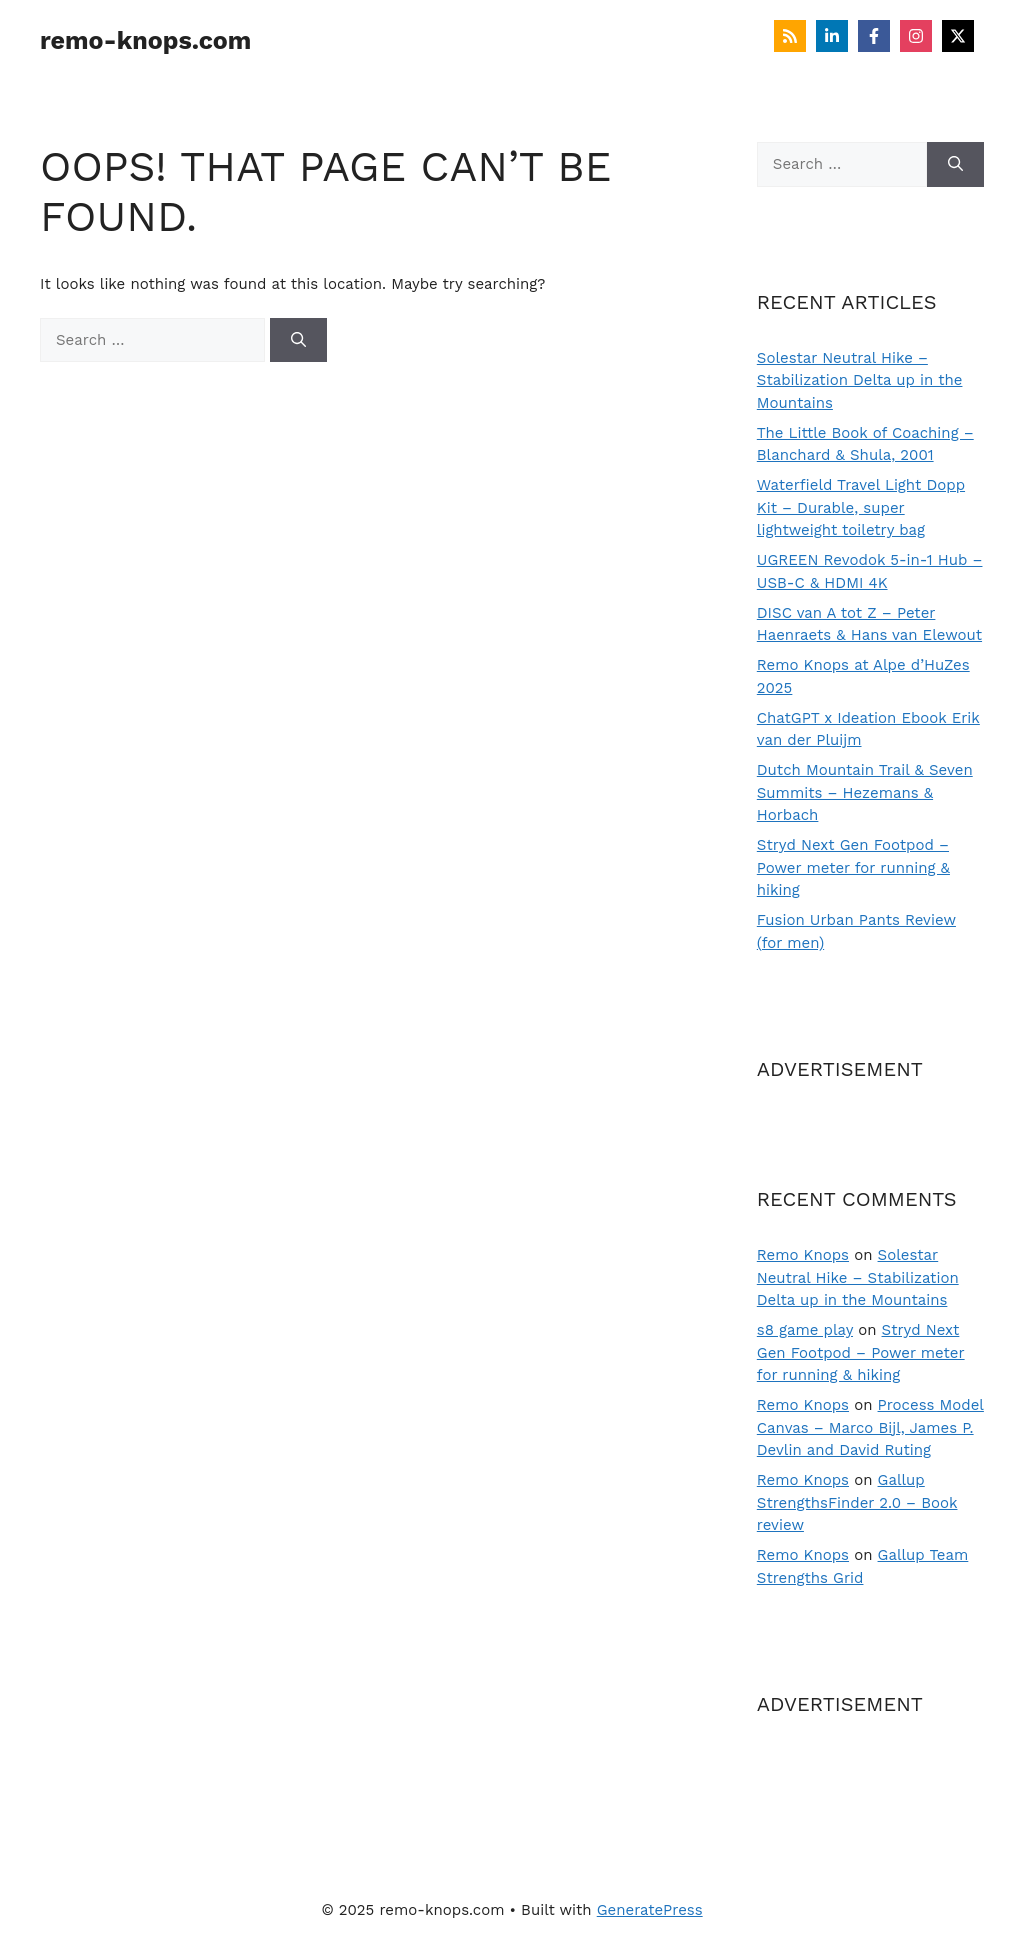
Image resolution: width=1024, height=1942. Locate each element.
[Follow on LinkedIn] (832, 36)
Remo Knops (803, 1255)
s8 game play (805, 1330)
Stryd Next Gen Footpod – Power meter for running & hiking (853, 867)
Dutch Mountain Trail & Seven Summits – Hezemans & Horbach (865, 792)
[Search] (298, 340)
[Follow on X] (958, 36)
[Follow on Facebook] (874, 36)
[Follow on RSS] (790, 36)
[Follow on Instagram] (916, 36)
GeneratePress (650, 1910)
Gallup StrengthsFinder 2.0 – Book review (857, 1502)
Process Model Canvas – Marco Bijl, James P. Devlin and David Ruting (870, 1427)
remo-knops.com (145, 40)
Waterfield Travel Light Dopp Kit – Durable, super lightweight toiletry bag (861, 507)
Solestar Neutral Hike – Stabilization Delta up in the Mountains (860, 380)
